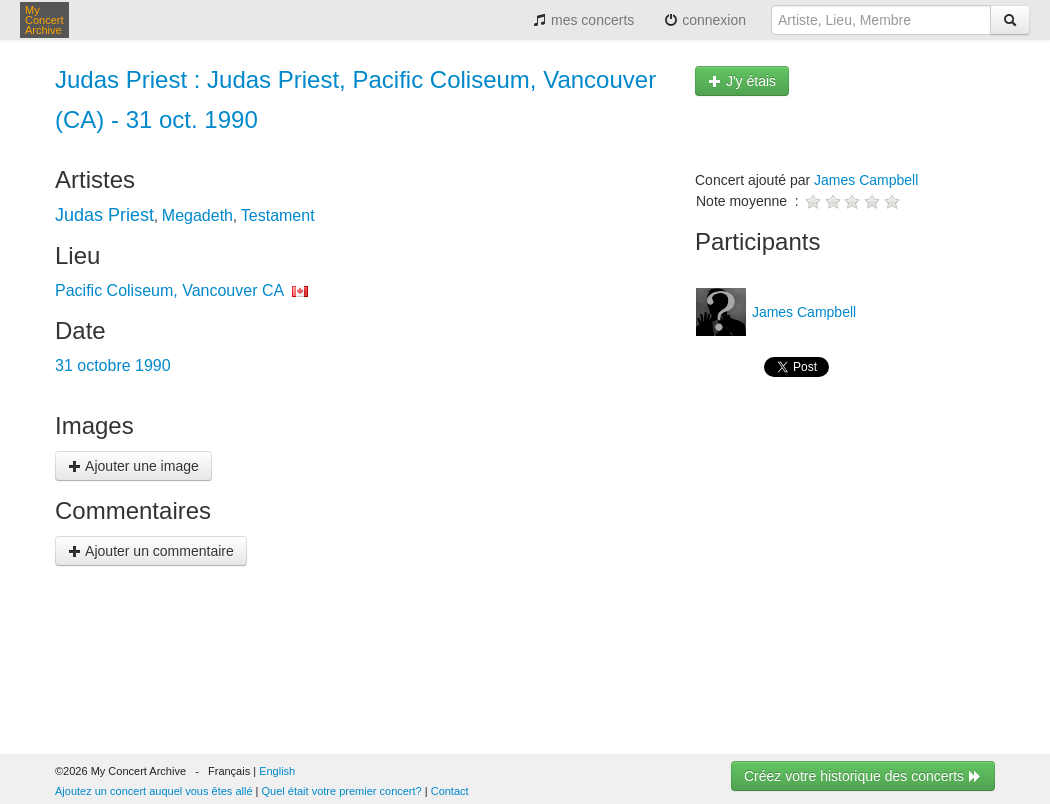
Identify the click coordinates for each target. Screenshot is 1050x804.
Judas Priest (104, 215)
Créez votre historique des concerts (863, 776)
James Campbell (866, 180)
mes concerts (583, 20)
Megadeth (197, 215)
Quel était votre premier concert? (342, 791)
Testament (278, 215)
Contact (450, 791)
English (277, 771)
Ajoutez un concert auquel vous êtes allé (154, 791)
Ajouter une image (133, 466)
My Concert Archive (44, 20)
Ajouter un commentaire (151, 551)
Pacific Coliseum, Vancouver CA (169, 290)
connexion (705, 20)
